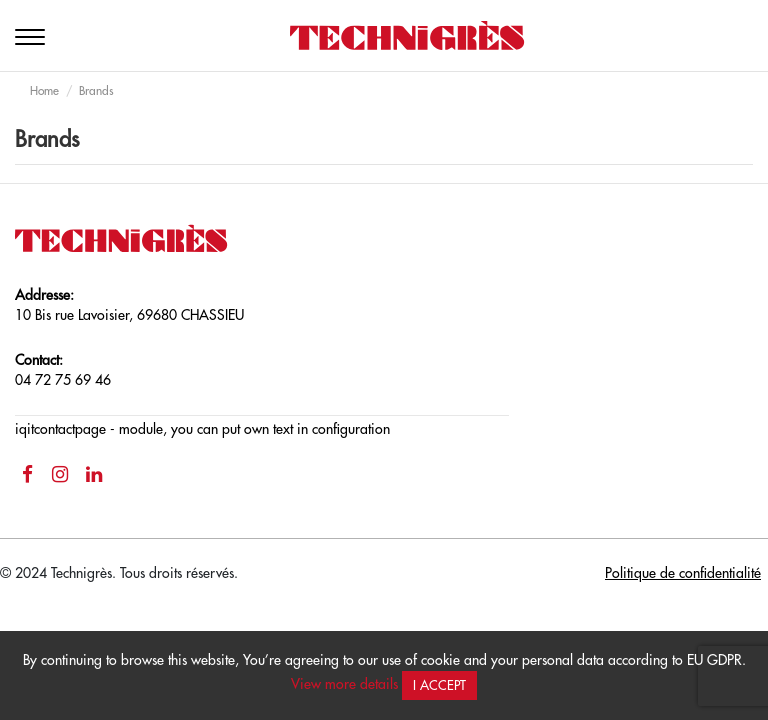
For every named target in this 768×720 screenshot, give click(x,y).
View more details (344, 684)
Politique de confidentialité (683, 573)
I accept (439, 685)
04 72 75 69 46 (63, 380)
